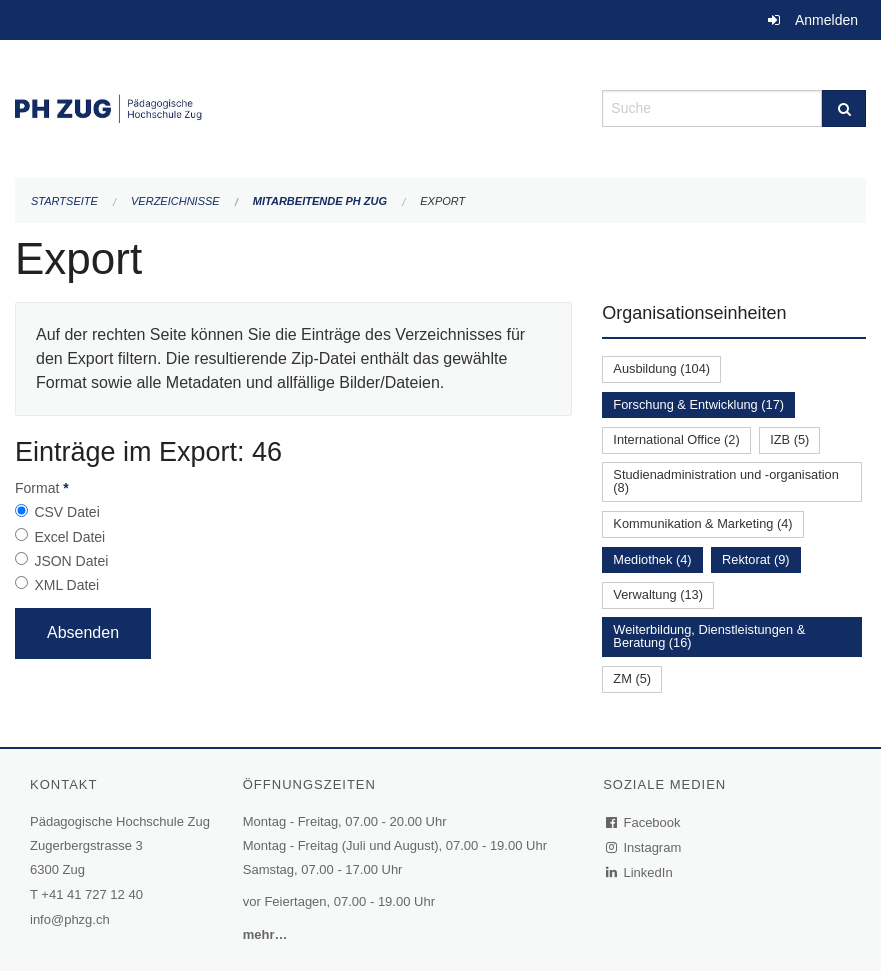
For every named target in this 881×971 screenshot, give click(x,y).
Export (442, 201)
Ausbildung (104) (661, 368)
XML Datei (66, 585)
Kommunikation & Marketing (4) (702, 523)
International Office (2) (676, 439)
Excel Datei (69, 537)
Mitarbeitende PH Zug (320, 201)
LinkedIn (640, 872)
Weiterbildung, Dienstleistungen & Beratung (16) (709, 636)
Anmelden (826, 20)
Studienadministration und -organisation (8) (726, 481)
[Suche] (844, 108)
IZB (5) (789, 439)
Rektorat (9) (756, 559)
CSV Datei (66, 512)
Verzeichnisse (175, 201)
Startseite (64, 201)
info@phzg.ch (70, 919)
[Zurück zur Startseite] (293, 106)
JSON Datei (71, 561)
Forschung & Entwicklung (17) (698, 404)
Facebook (644, 822)
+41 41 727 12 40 (92, 894)
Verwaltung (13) (658, 594)
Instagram (644, 847)
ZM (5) (632, 678)
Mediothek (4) (652, 559)
